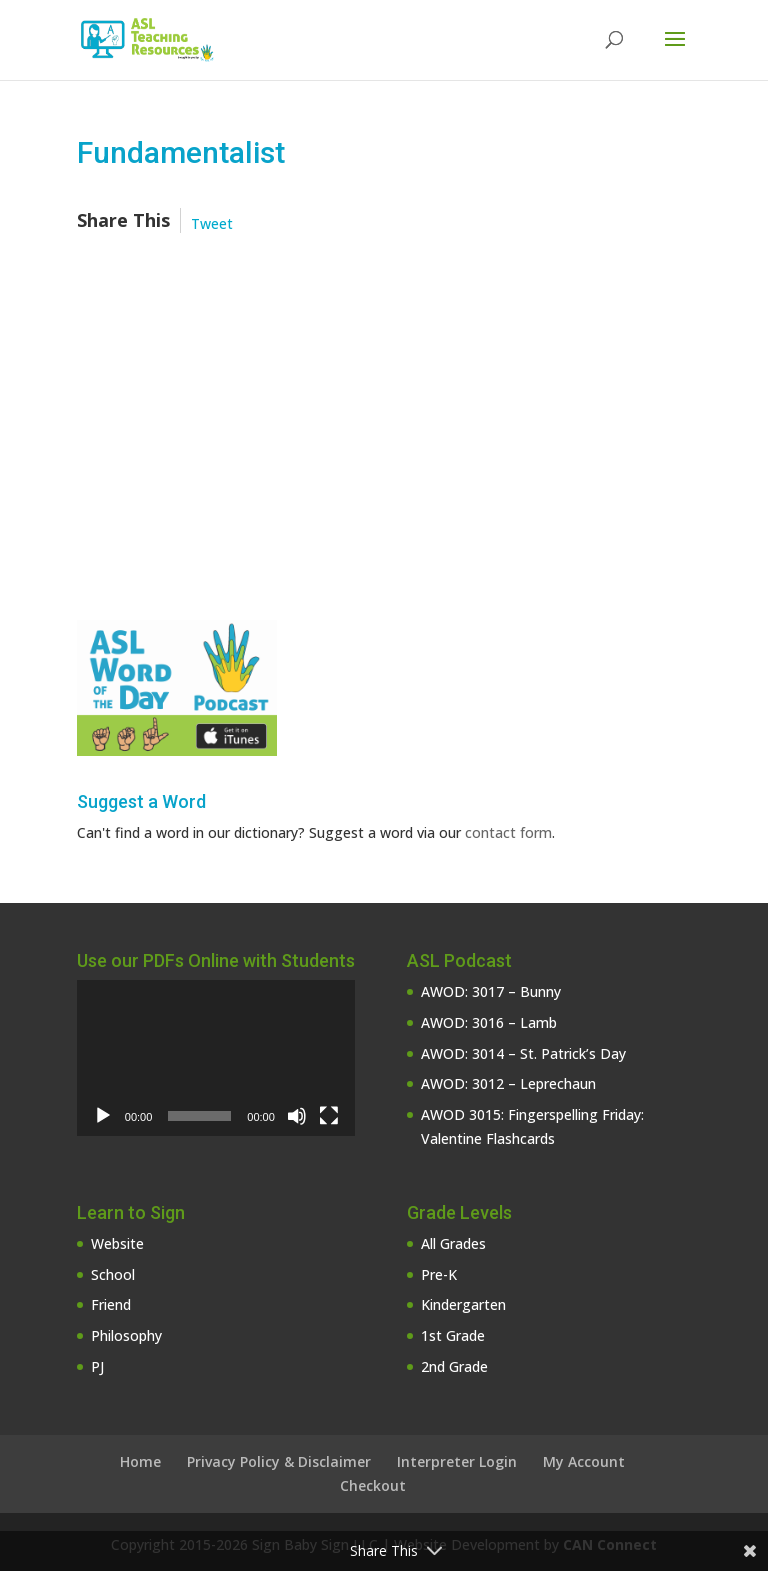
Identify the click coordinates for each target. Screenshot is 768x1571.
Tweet (212, 223)
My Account (584, 1461)
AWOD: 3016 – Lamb (489, 1022)
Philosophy (126, 1335)
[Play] (103, 1116)
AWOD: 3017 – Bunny (491, 991)
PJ (97, 1366)
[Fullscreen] (329, 1116)
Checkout (373, 1485)
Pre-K (439, 1274)
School (113, 1274)
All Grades (453, 1243)
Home (140, 1461)
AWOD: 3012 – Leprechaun (508, 1083)
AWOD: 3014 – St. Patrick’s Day (523, 1053)
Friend (111, 1304)
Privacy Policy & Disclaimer (279, 1461)
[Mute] (297, 1116)
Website (117, 1243)
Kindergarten (463, 1304)
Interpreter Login (457, 1461)
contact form (508, 832)
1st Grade (453, 1335)
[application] (216, 1058)
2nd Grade (454, 1366)
